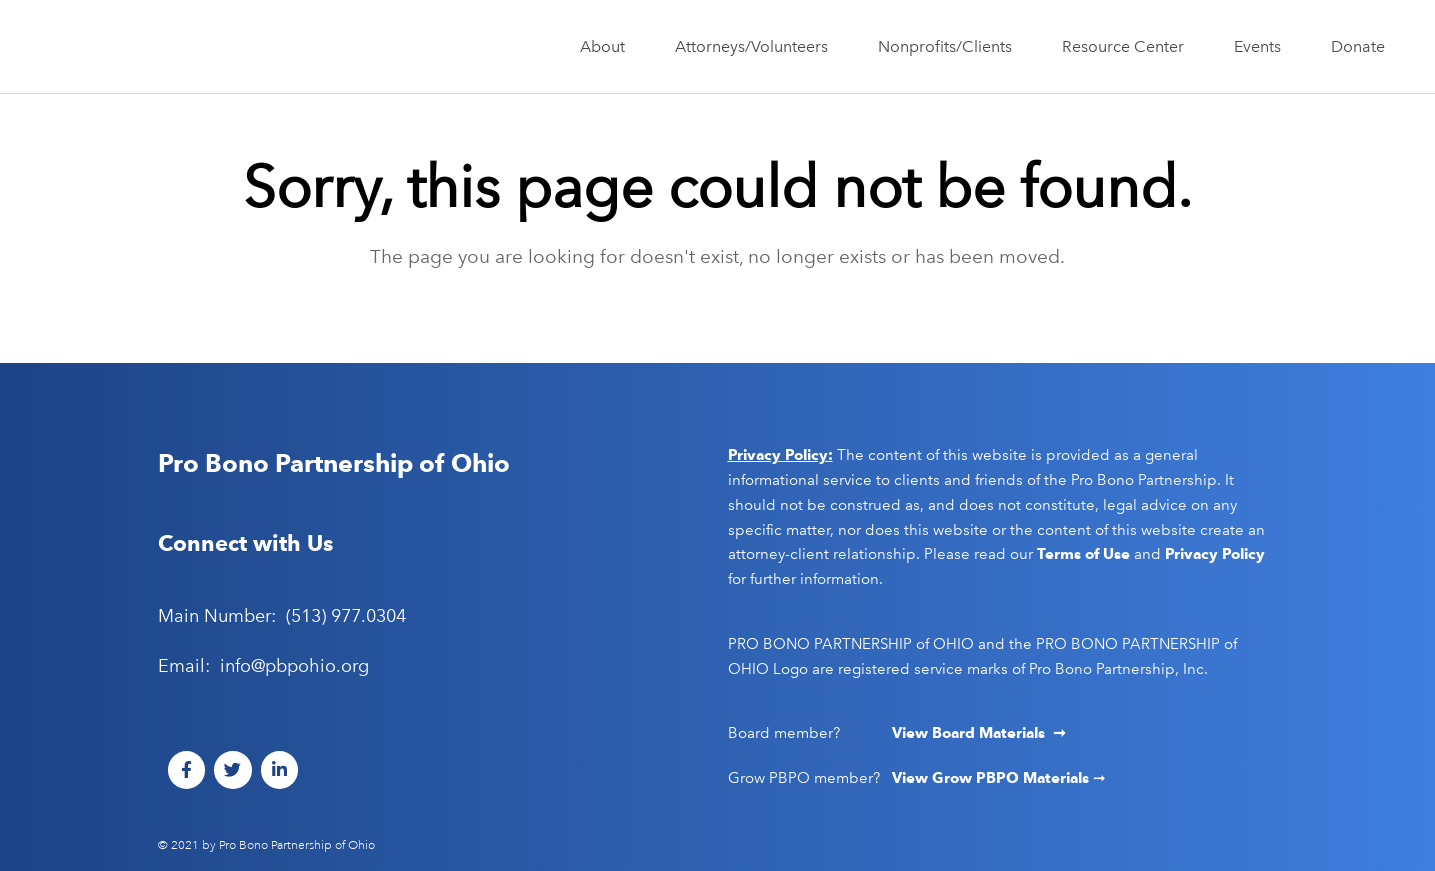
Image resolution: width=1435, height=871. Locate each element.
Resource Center (1128, 47)
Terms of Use (1083, 554)
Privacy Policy (1215, 554)
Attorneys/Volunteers (756, 47)
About (607, 47)
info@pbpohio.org (294, 666)
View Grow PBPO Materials (992, 778)
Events (1262, 47)
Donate (1358, 46)
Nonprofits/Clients (950, 47)
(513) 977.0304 (346, 616)
